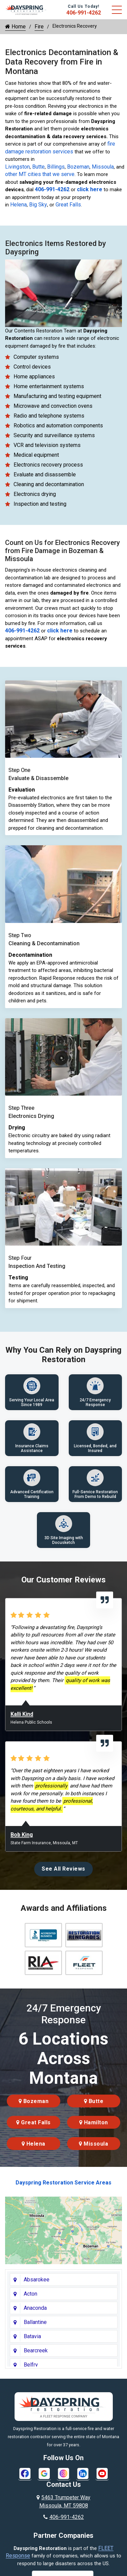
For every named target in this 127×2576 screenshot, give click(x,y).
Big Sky (38, 204)
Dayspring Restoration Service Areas (63, 2182)
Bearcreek (36, 2350)
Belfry (31, 2364)
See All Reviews (63, 1869)
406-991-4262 (83, 12)
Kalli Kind (21, 1714)
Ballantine (35, 2322)
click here (89, 189)
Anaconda (35, 2308)
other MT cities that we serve (40, 174)
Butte (38, 167)
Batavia (32, 2336)
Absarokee (36, 2279)
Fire (39, 26)
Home (15, 26)
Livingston (17, 167)
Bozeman (78, 167)
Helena (18, 204)
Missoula (103, 167)
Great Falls (68, 204)
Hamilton (93, 2122)
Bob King (21, 1834)
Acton (30, 2294)
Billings (56, 167)
